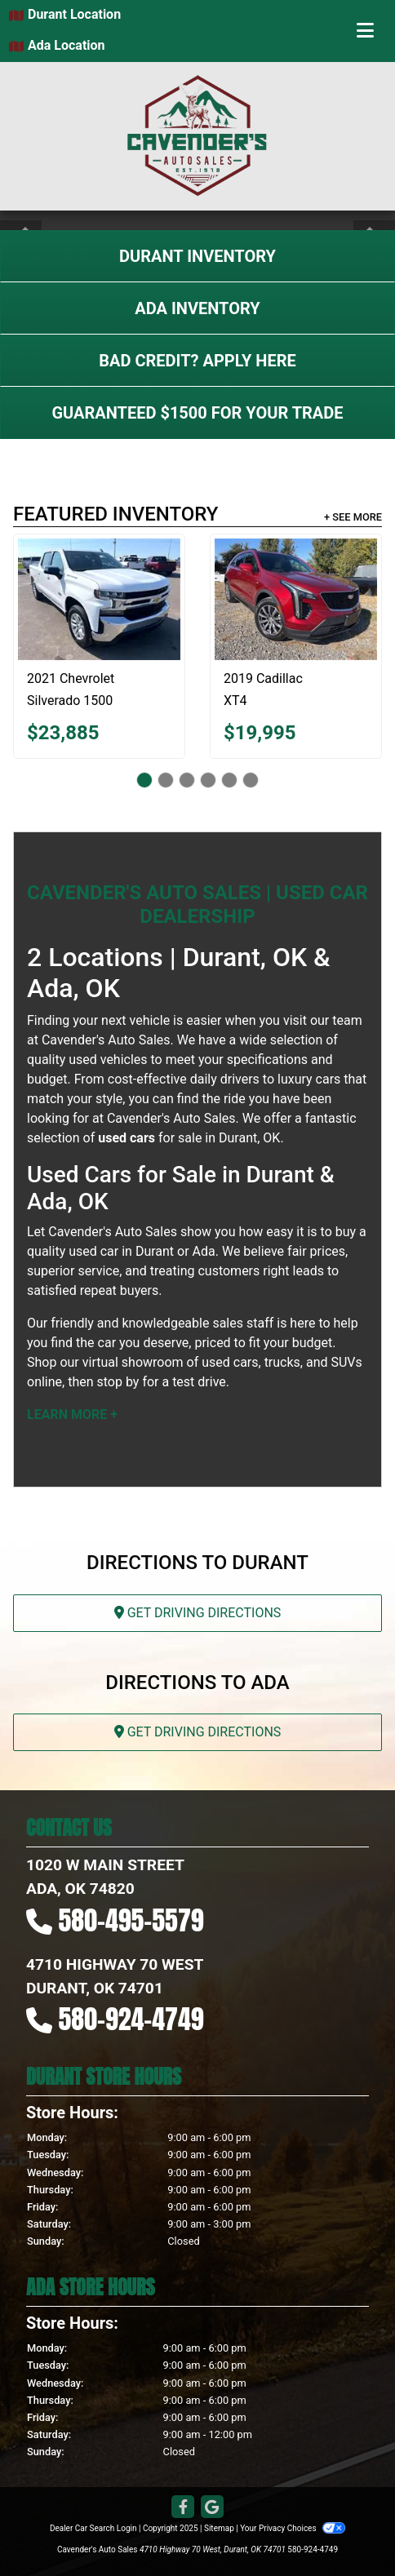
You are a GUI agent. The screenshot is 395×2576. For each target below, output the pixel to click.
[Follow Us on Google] (212, 2508)
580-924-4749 (131, 2019)
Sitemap (219, 2528)
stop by (118, 1382)
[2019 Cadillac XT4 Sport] (296, 599)
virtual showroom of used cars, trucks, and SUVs (222, 1362)
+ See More (353, 517)
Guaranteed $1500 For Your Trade (197, 413)
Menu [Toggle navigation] (335, 31)
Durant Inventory (197, 256)
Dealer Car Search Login (93, 2528)
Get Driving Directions (198, 1613)
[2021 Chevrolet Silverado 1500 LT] (99, 599)
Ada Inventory (197, 308)
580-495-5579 (131, 1920)
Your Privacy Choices (292, 2528)
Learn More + (72, 1414)
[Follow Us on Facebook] (182, 2508)
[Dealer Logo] (197, 136)
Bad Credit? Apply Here (197, 360)
